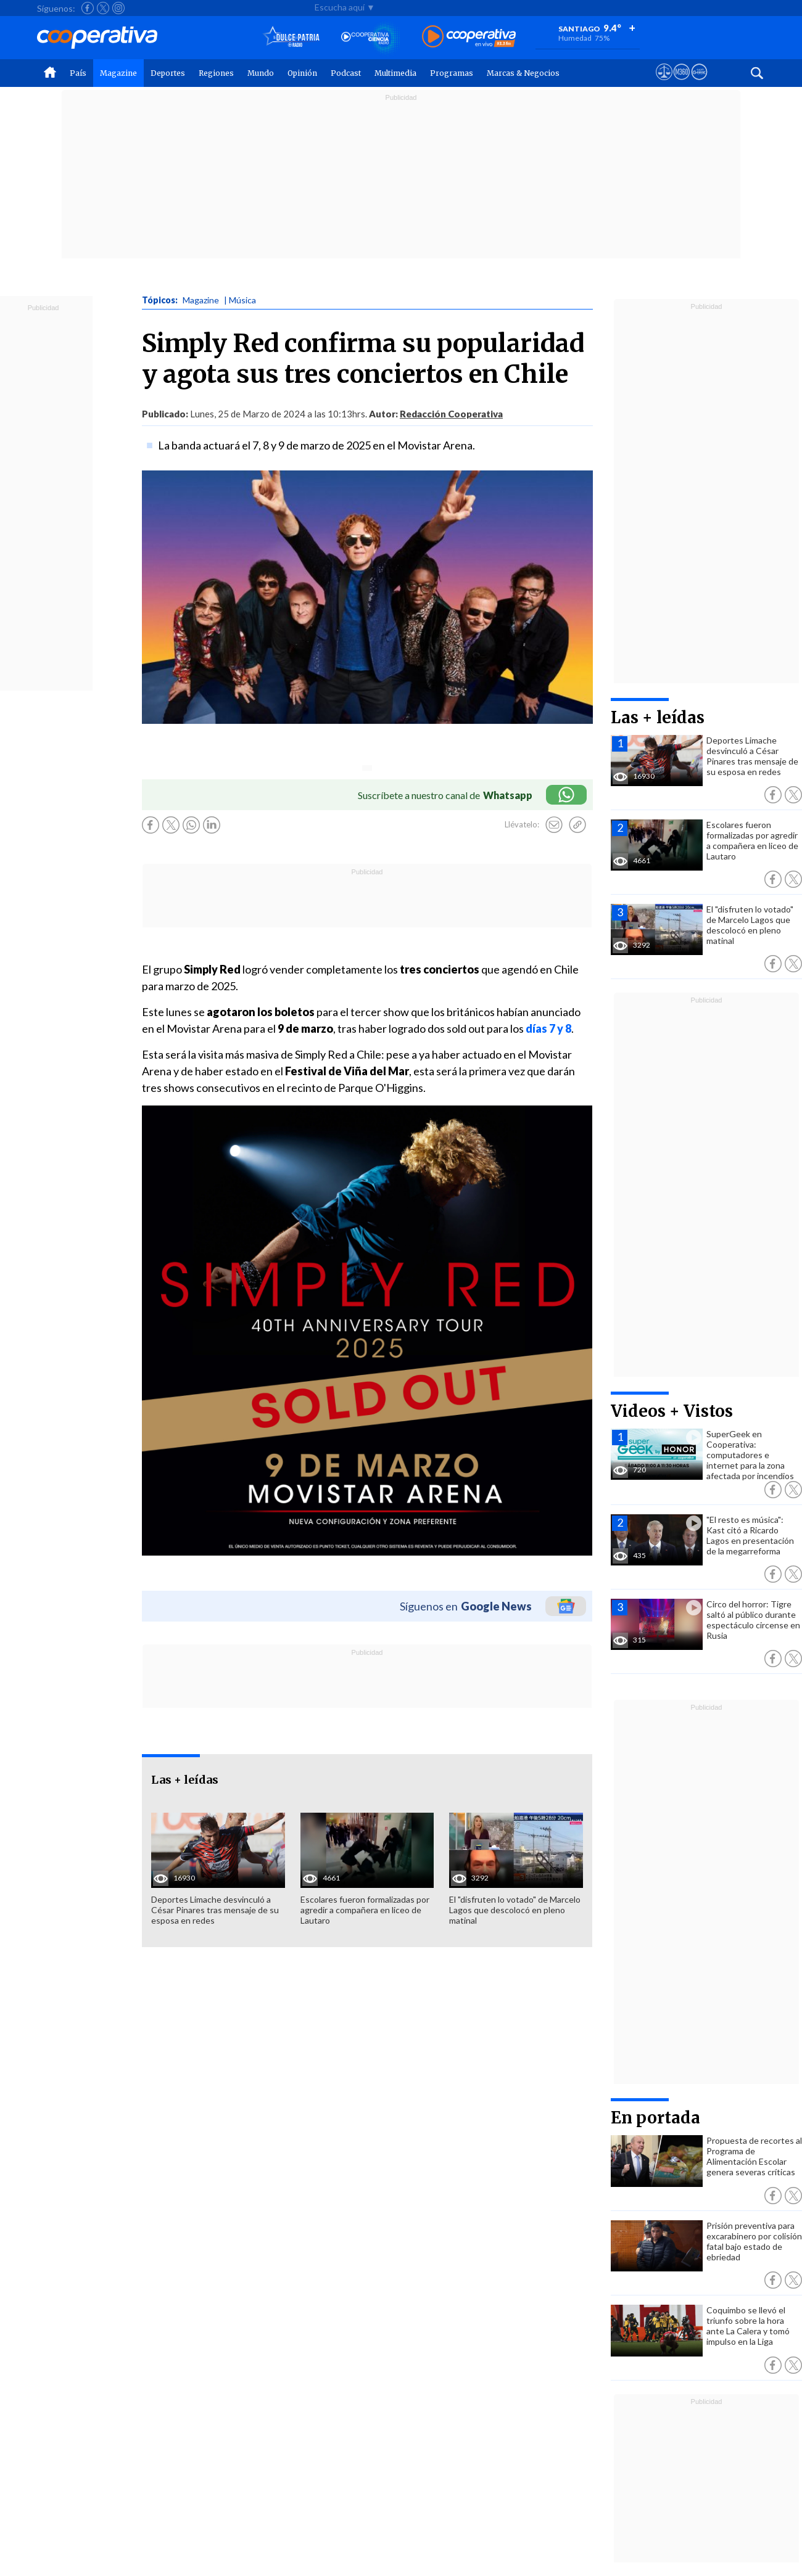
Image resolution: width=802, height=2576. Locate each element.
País (78, 73)
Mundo (260, 73)
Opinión (302, 73)
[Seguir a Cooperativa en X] (103, 8)
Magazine (118, 73)
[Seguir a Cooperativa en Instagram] (118, 8)
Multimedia (395, 73)
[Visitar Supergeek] (699, 83)
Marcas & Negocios (523, 73)
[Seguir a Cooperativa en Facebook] (87, 8)
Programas (451, 73)
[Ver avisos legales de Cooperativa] (664, 83)
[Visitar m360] (681, 83)
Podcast (346, 73)
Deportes (168, 73)
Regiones (216, 73)
